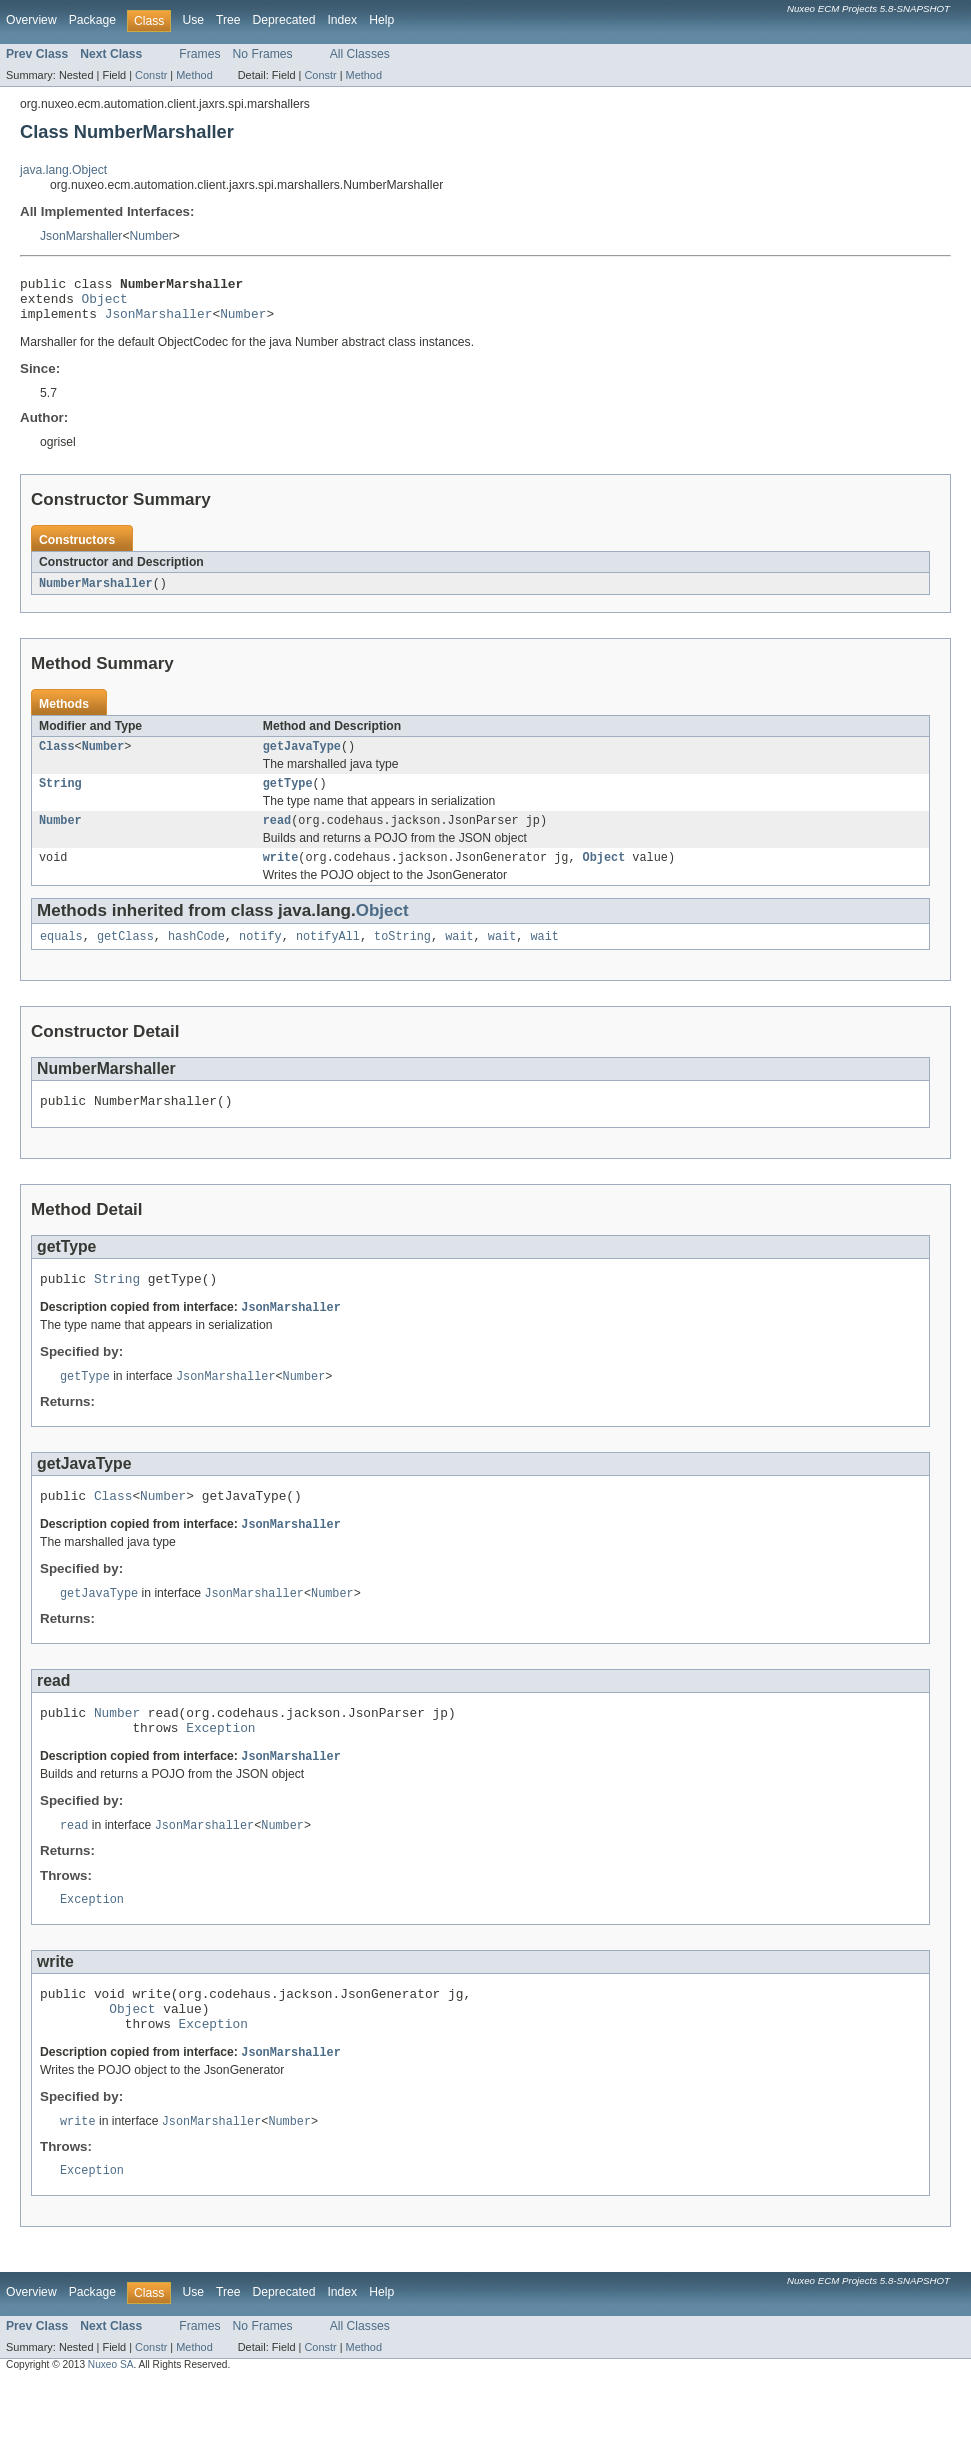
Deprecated (284, 20)
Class (57, 758)
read (277, 836)
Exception (220, 1766)
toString (402, 956)
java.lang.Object (63, 170)
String (60, 797)
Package (92, 20)
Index (342, 20)
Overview (31, 20)
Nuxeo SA (111, 2420)
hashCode (196, 956)
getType (288, 797)
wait (459, 956)
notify (260, 956)
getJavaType (302, 758)
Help (381, 20)
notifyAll (328, 956)
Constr (151, 75)
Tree (228, 20)
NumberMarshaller (96, 593)
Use (193, 20)
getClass (125, 956)
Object (105, 304)
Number (151, 236)
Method (194, 75)
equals (61, 956)
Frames (199, 54)
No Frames (263, 54)
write (281, 875)
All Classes (360, 54)
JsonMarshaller (81, 236)
